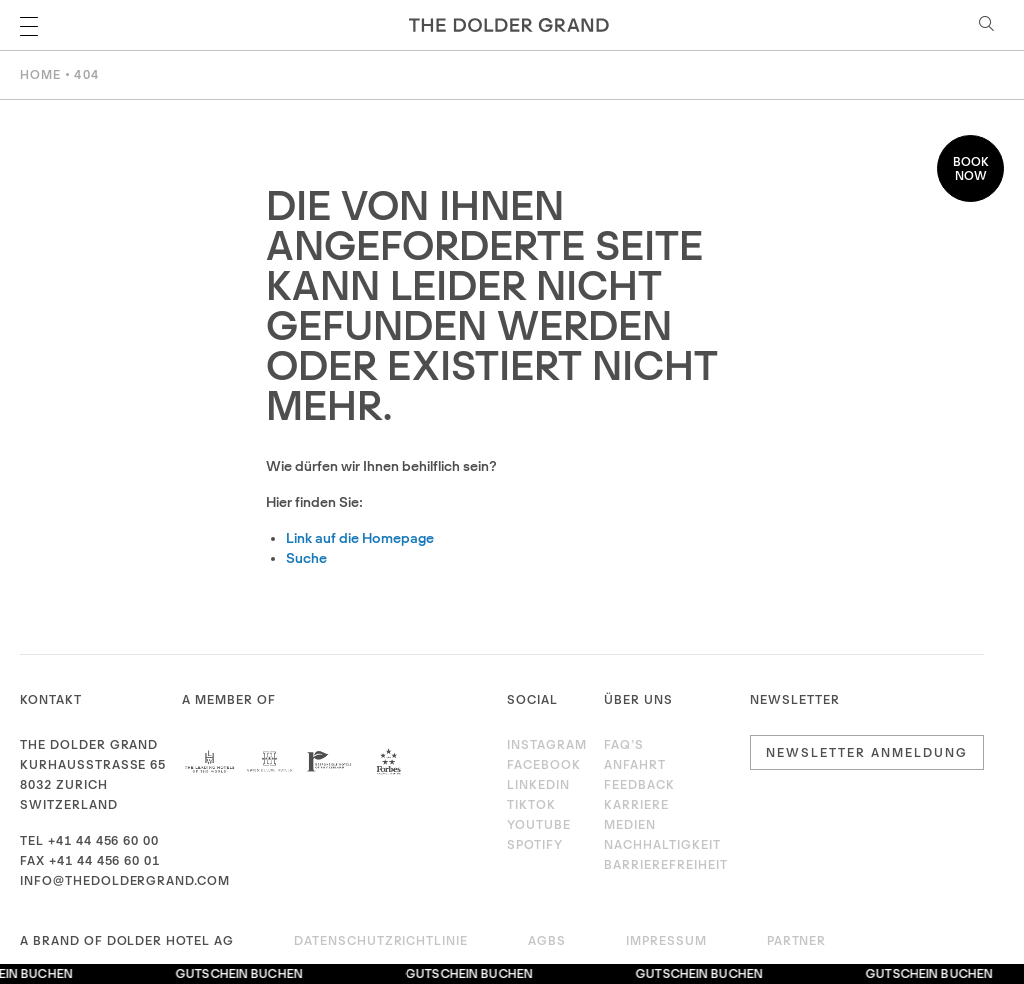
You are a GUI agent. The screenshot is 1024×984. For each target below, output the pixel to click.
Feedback (639, 784)
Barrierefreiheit (665, 864)
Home (40, 74)
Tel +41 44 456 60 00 (89, 840)
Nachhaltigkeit (662, 844)
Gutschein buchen (242, 973)
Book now (971, 168)
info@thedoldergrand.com (125, 880)
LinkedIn (538, 784)
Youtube (539, 824)
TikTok (531, 804)
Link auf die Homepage (360, 538)
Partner (797, 940)
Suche (306, 558)
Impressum (666, 940)
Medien (630, 824)
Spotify (535, 844)
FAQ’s (624, 744)
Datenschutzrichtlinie (381, 940)
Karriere (636, 804)
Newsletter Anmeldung (867, 752)
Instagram (542, 744)
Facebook (542, 764)
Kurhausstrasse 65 (93, 764)
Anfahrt (635, 764)
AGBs (547, 940)
